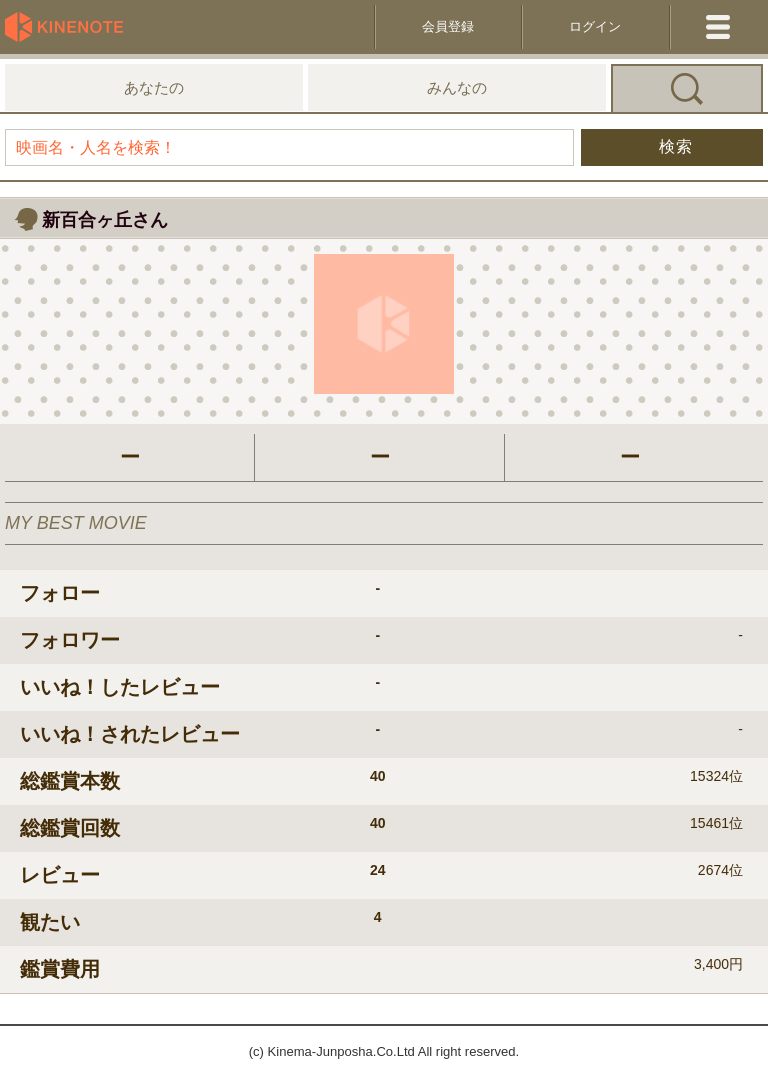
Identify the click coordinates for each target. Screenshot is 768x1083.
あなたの (154, 87)
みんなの (457, 87)
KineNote (70, 27)
